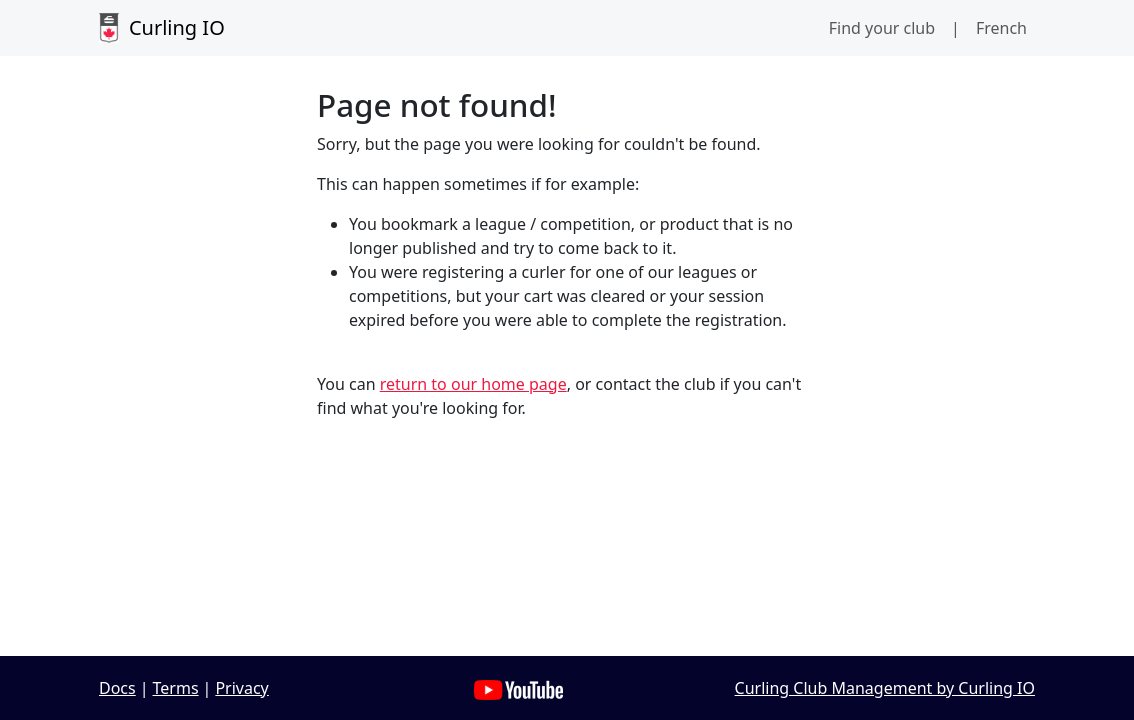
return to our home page (473, 384)
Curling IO (162, 28)
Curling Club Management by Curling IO (885, 688)
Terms (176, 688)
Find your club (882, 28)
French (1001, 28)
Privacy (241, 688)
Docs (117, 688)
